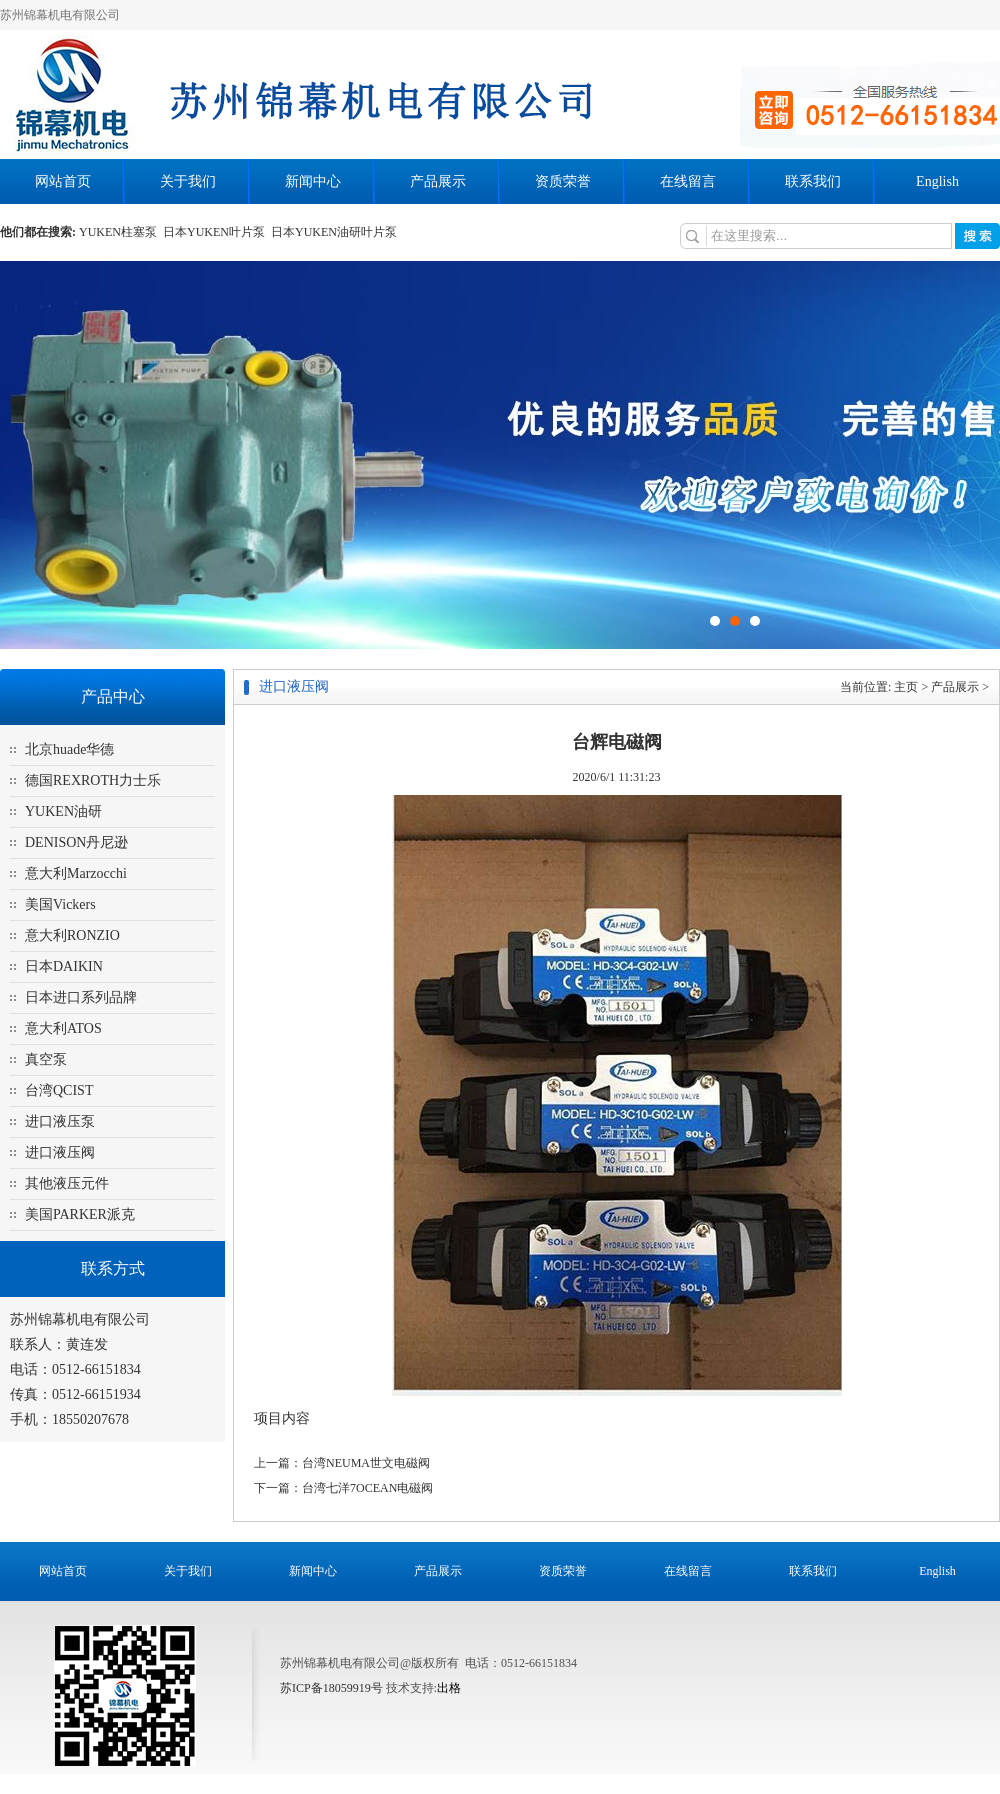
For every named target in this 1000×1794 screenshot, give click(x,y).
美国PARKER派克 (80, 1214)
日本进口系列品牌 (81, 997)
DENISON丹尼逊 (76, 842)
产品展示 (438, 181)
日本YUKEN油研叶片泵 (335, 232)
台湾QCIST (59, 1090)
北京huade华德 (69, 749)
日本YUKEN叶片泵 (217, 232)
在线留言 (688, 181)
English (937, 181)
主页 (906, 687)
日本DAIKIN (64, 966)
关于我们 (188, 181)
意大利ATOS (63, 1028)
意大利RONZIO (72, 935)
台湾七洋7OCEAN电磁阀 (367, 1488)
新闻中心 (313, 181)
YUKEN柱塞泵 (121, 232)
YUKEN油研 (63, 811)
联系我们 (813, 181)
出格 (449, 1688)
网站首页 (63, 181)
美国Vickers (60, 904)
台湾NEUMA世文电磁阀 (366, 1463)
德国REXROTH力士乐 (93, 780)
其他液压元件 (67, 1183)
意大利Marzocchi (76, 873)
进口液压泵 (60, 1121)
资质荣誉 (563, 181)
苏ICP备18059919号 (331, 1688)
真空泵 (46, 1059)
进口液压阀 (60, 1152)
